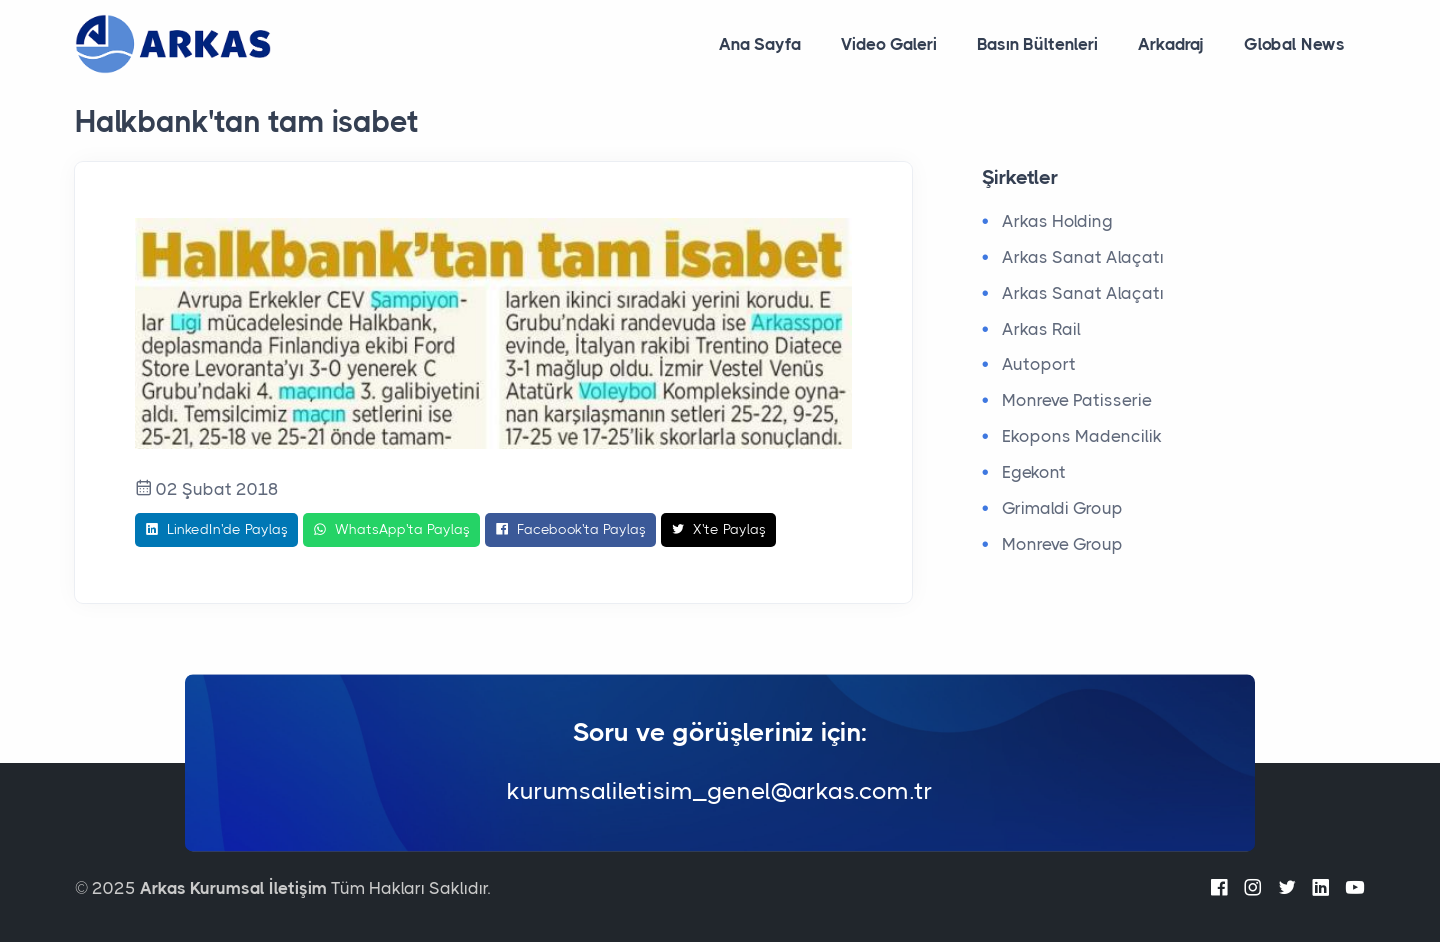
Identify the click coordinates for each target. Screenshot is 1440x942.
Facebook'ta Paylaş (570, 530)
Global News (1294, 44)
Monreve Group (1062, 544)
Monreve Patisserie (1077, 400)
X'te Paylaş (718, 530)
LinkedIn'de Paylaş (216, 530)
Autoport (1039, 364)
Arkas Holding (1057, 221)
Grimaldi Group (1062, 508)
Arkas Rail (1041, 329)
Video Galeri (889, 44)
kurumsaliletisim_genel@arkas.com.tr (720, 791)
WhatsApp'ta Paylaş (391, 530)
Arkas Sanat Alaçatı (1083, 257)
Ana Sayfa (760, 44)
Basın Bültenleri (1037, 44)
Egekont (1034, 472)
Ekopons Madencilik (1082, 436)
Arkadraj (1171, 44)
